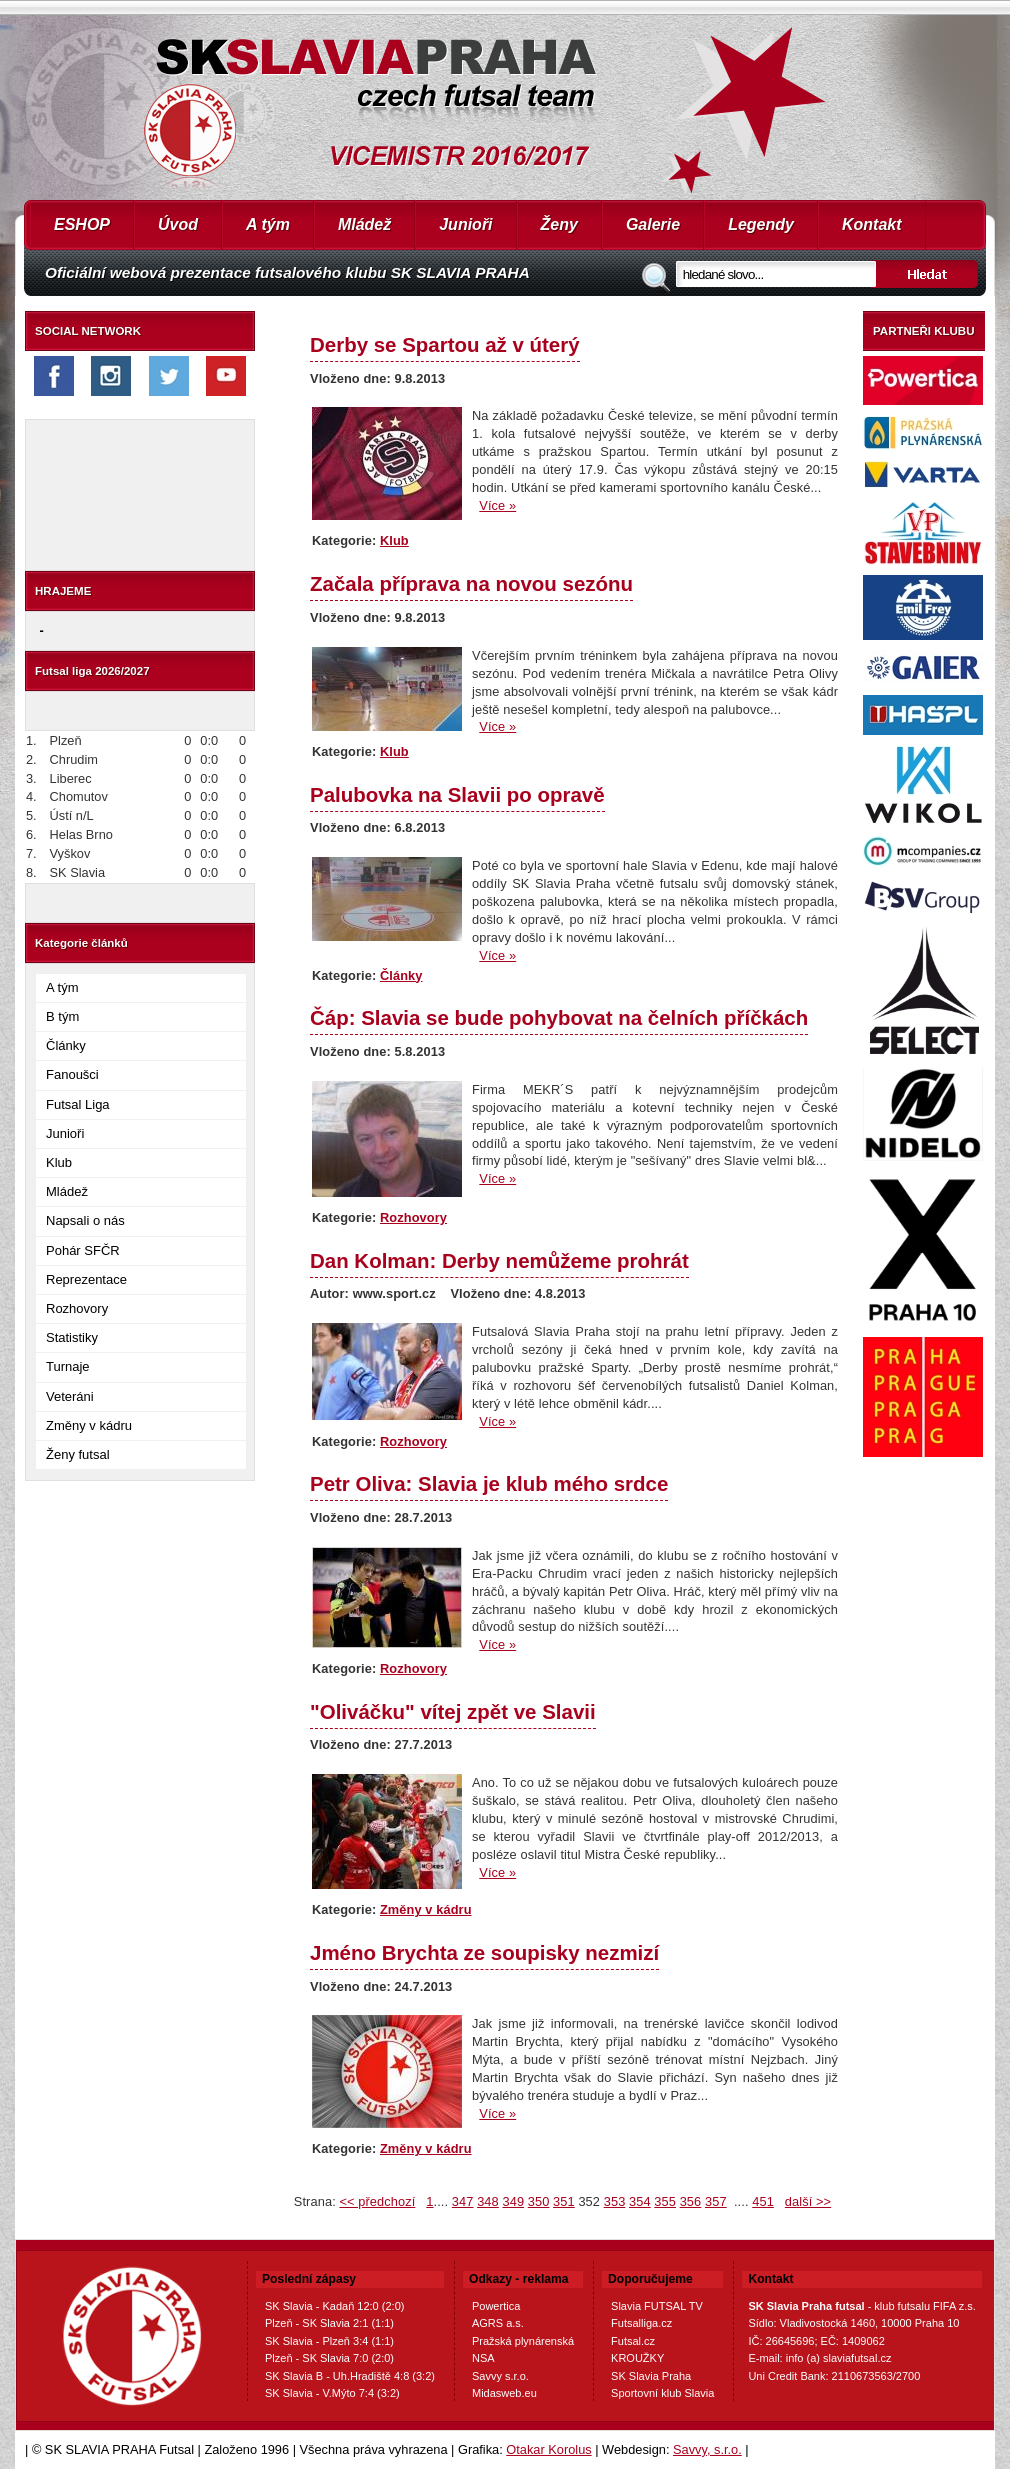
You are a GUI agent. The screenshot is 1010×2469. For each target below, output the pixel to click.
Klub (59, 1162)
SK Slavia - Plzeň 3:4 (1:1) (329, 2341)
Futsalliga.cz (641, 2323)
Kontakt (872, 224)
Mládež (364, 224)
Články (66, 1045)
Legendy (761, 224)
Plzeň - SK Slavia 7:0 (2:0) (329, 2358)
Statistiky (72, 1337)
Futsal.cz (633, 2341)
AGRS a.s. (498, 2323)
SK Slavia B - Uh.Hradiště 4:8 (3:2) (350, 2376)
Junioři (465, 224)
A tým (268, 224)
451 (763, 2201)
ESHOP (82, 224)
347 (463, 2201)
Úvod (178, 224)
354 (640, 2201)
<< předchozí (377, 2201)
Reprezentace (86, 1279)
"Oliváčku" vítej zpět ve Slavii (453, 1711)
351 (564, 2201)
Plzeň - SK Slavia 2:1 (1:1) (329, 2323)
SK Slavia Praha (651, 2376)
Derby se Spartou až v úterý (445, 344)
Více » (497, 505)
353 (615, 2201)
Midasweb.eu (504, 2393)
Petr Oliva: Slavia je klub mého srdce (489, 1483)
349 (513, 2201)
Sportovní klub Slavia (662, 2393)
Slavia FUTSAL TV (657, 2306)
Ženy (559, 224)
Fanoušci (72, 1074)
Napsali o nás (85, 1220)
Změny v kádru (89, 1425)
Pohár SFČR (83, 1250)
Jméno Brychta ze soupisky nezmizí (484, 1952)
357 (716, 2201)
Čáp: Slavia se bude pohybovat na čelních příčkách (559, 1017)
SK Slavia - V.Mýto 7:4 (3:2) (332, 2393)
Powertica (496, 2306)
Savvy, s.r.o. (707, 2449)
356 (691, 2201)
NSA (483, 2358)
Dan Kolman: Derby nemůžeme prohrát (499, 1260)
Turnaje (68, 1366)
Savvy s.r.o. (500, 2376)
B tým (62, 1016)
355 (665, 2201)
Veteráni (70, 1396)
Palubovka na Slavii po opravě (457, 794)
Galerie (653, 224)
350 (539, 2201)
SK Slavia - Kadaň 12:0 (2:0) (334, 2306)
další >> (808, 2201)
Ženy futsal (78, 1454)
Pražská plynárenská (523, 2341)
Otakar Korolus (548, 2449)
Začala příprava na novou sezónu (471, 583)
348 (488, 2201)
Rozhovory (77, 1308)
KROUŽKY (637, 2358)
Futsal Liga (78, 1104)
